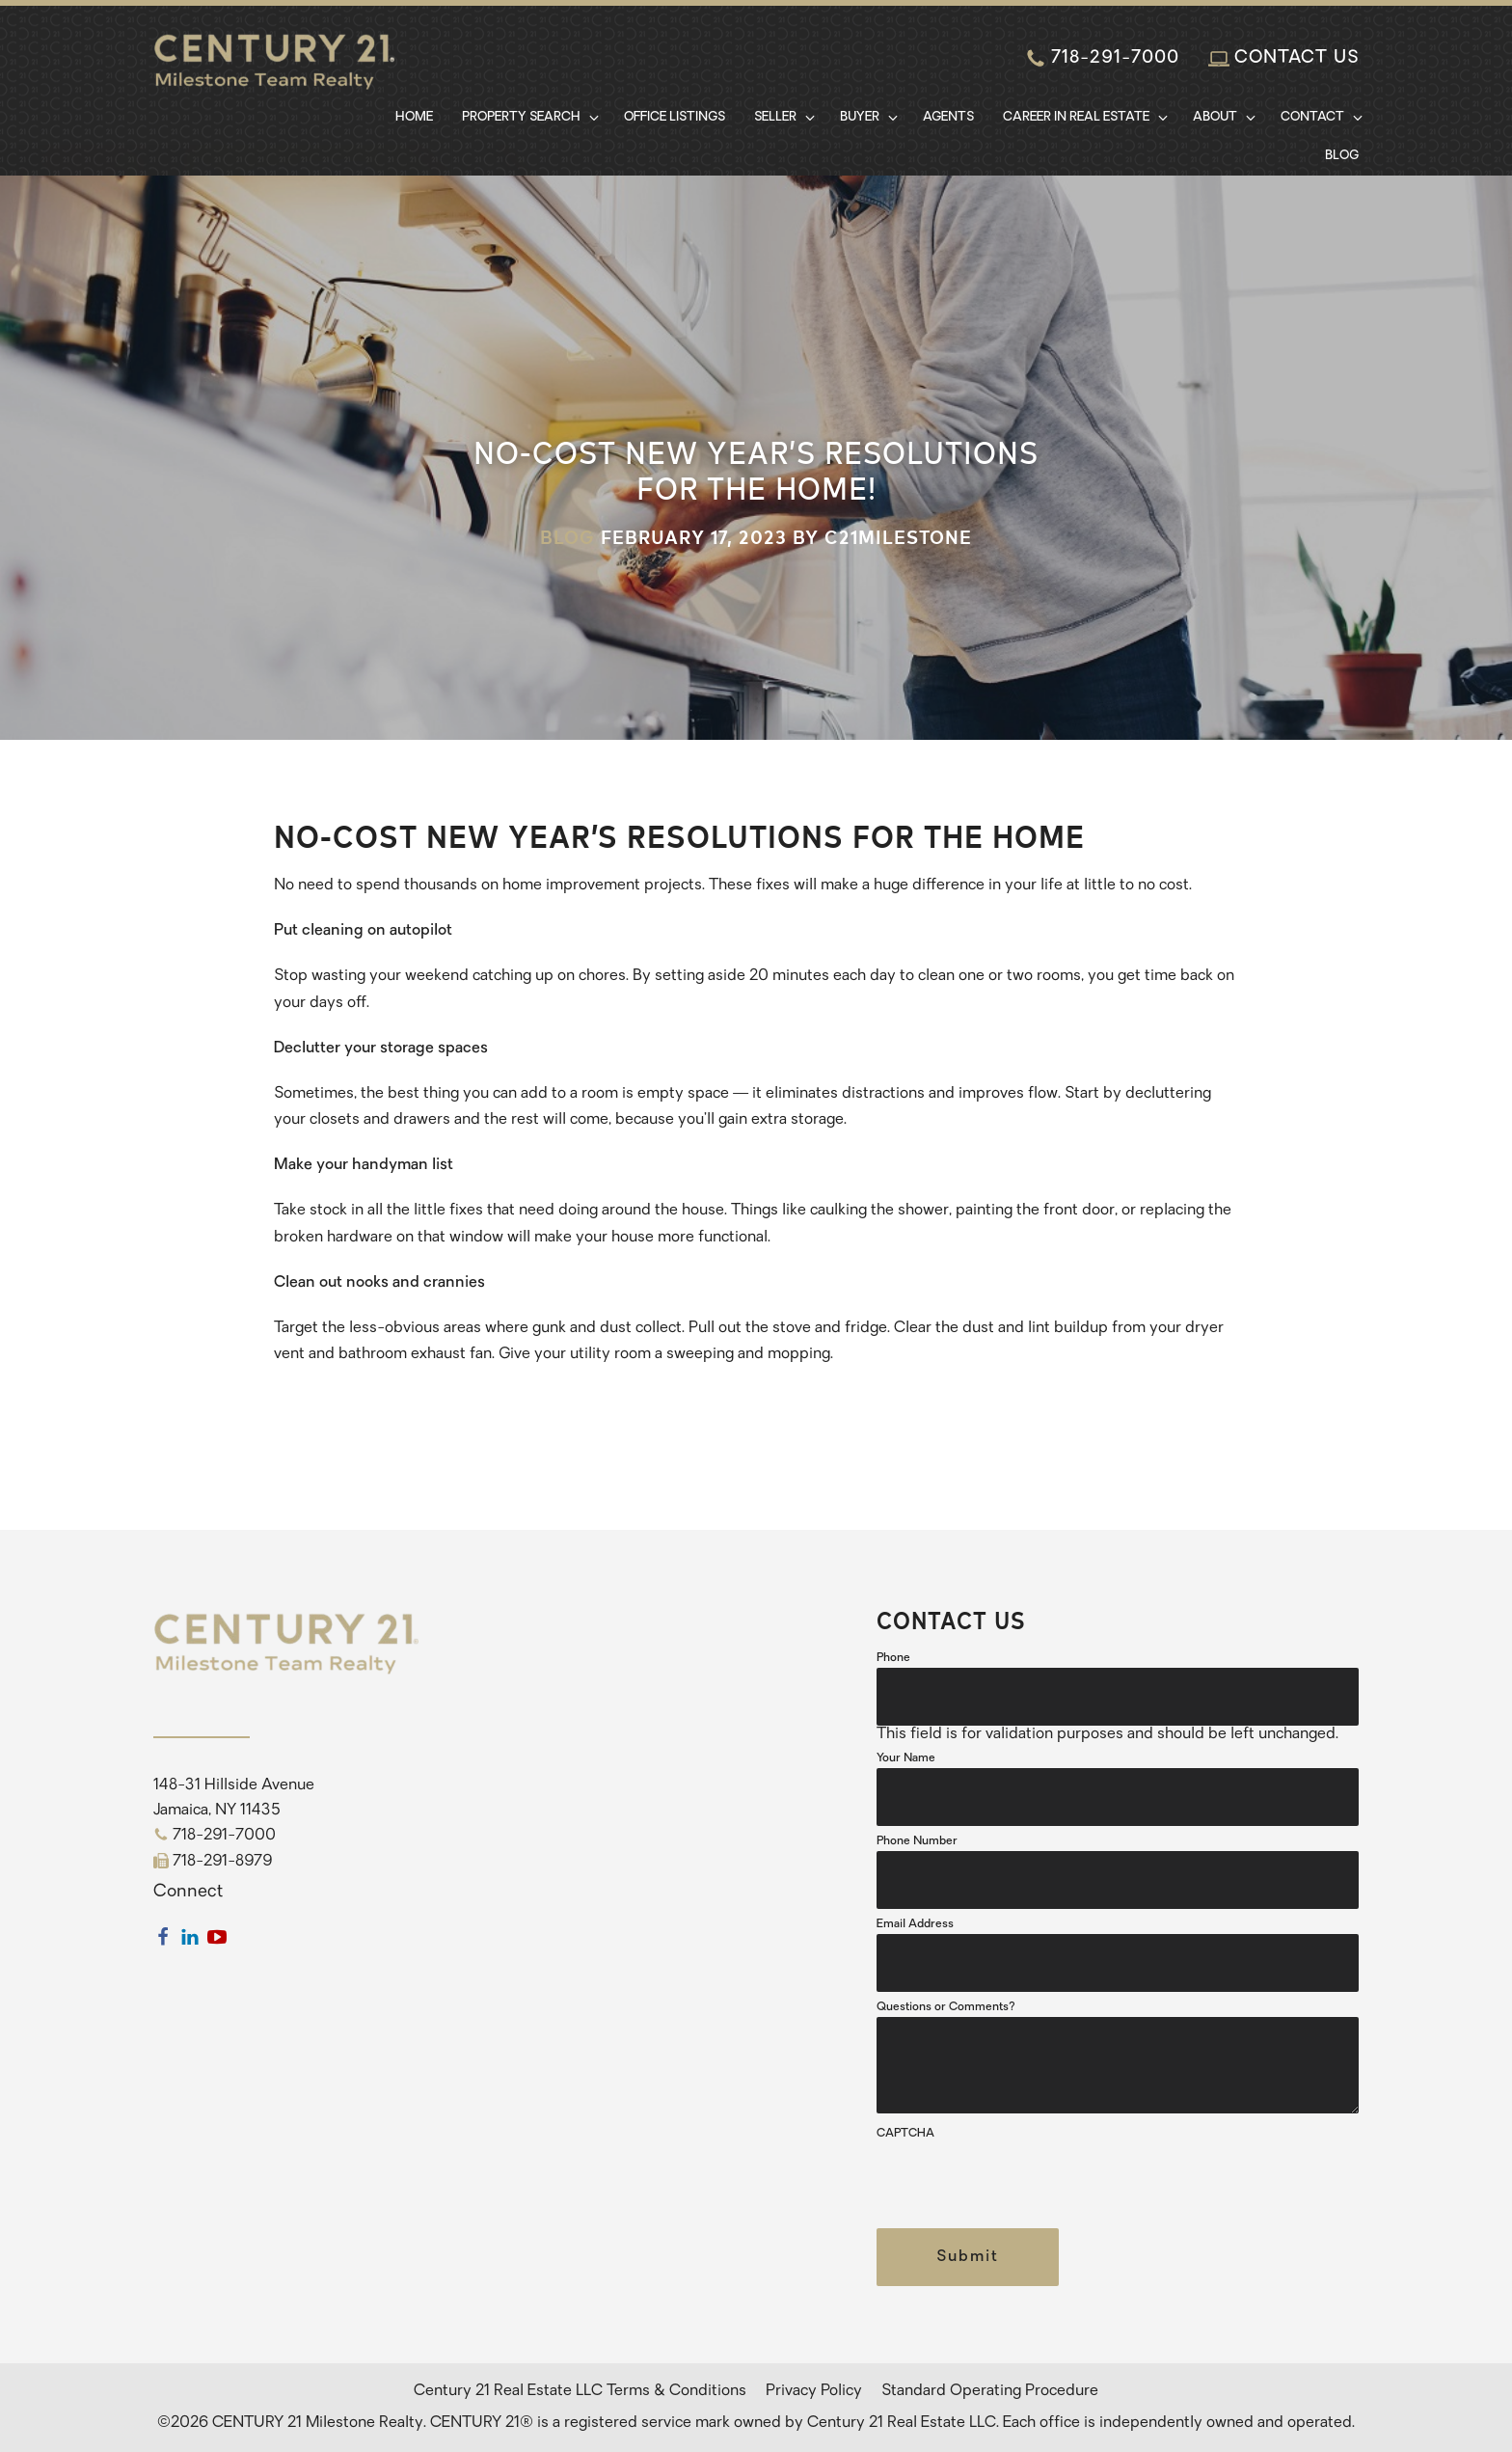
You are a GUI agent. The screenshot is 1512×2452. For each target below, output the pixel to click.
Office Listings (674, 117)
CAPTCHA (905, 2133)
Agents (948, 117)
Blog (1342, 156)
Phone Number (917, 1841)
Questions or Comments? (946, 2007)
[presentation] (1023, 2181)
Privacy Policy (814, 2391)
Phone (893, 1658)
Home (414, 117)
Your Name (906, 1758)
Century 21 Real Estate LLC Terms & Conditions (580, 2391)
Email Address (915, 1924)
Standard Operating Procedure (989, 2391)
